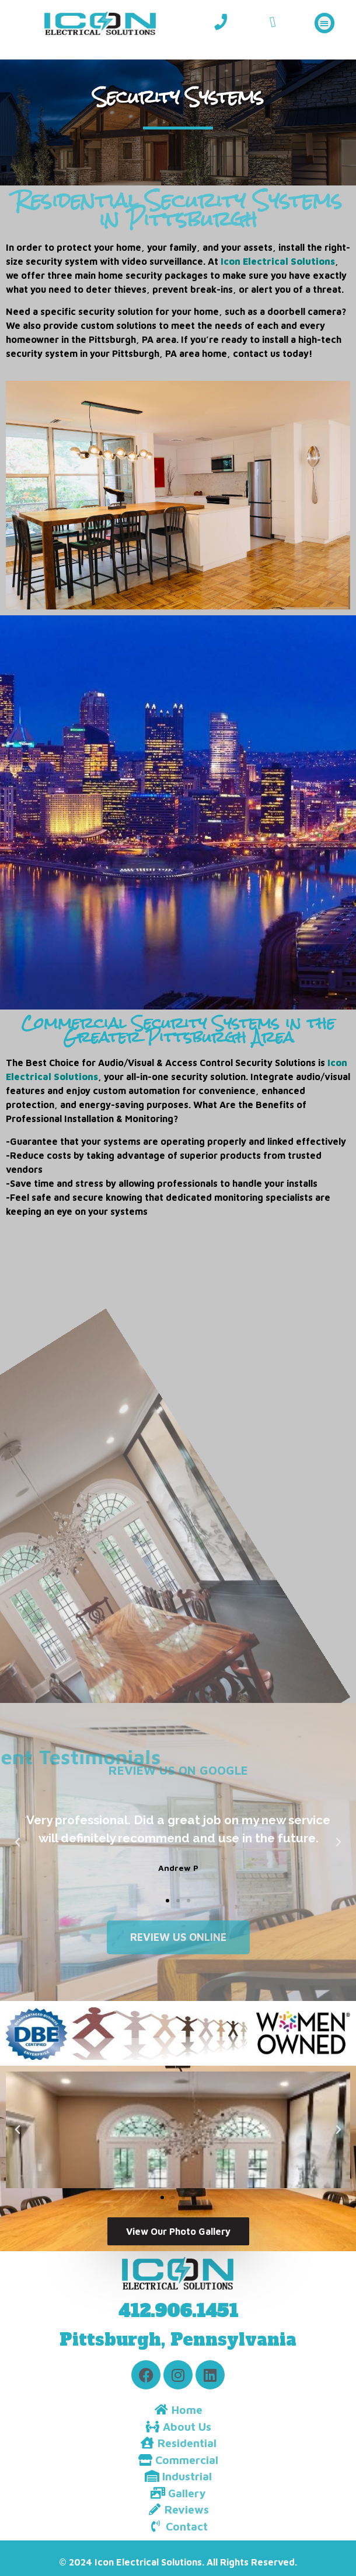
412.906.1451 (178, 2311)
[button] (325, 23)
